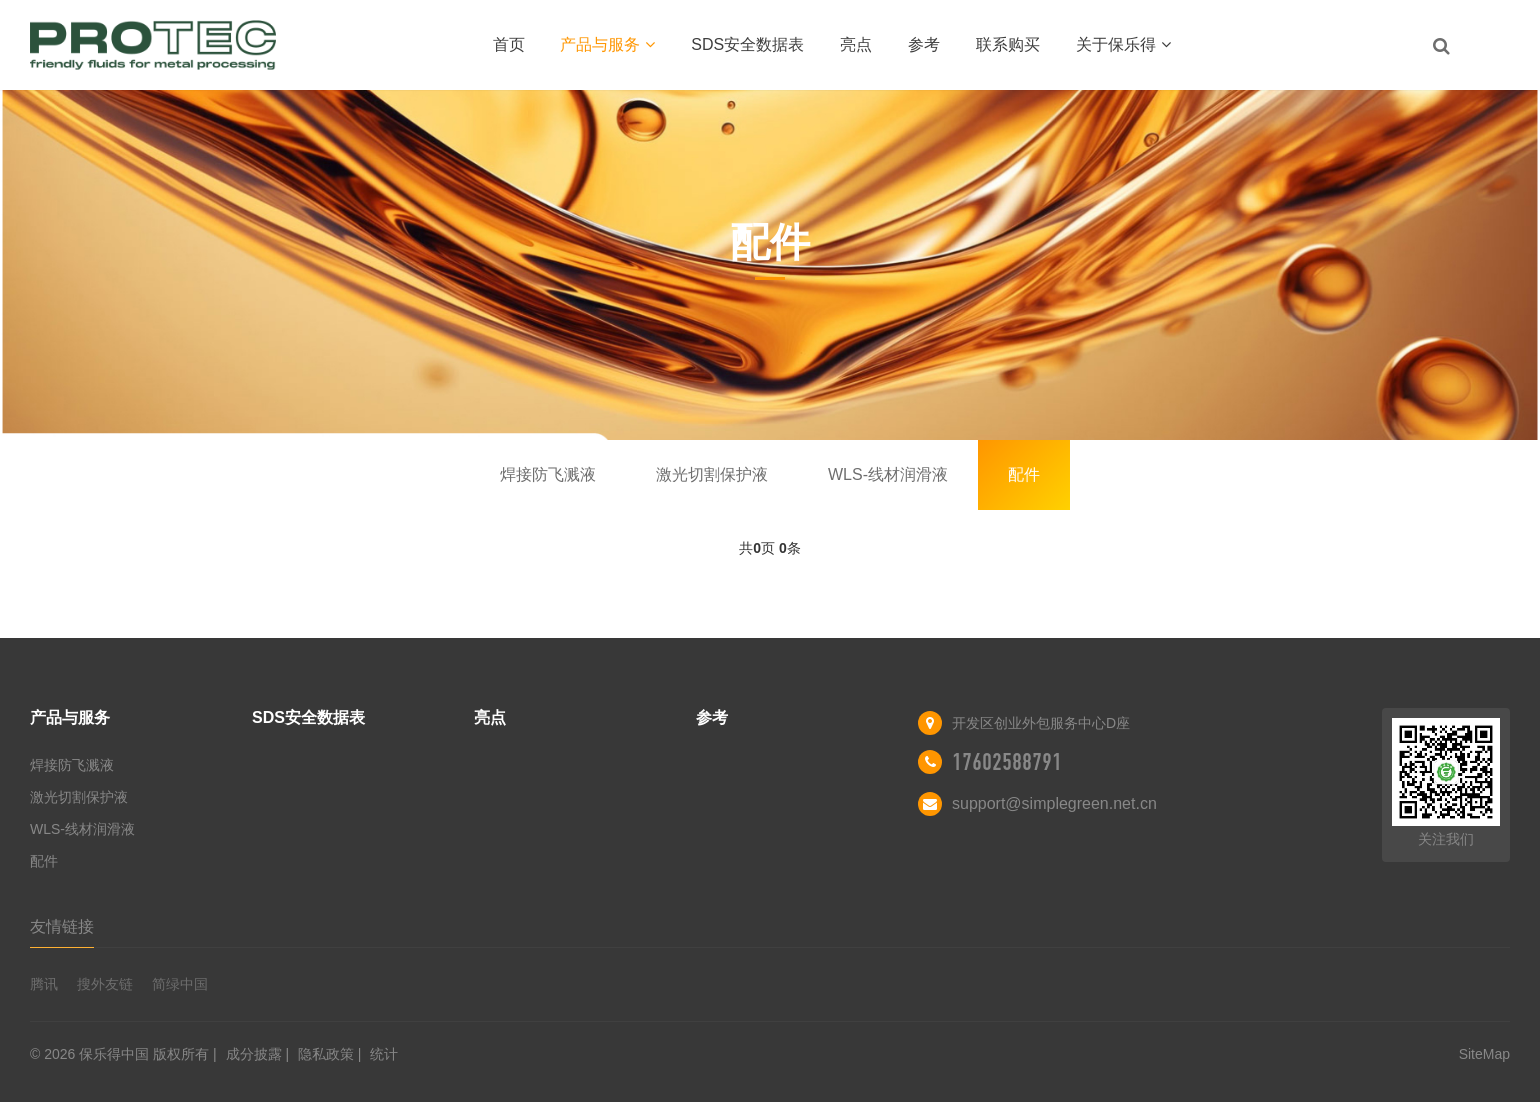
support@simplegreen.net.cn (1054, 803)
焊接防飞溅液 (548, 474)
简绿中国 (180, 984)
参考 (924, 44)
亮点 (856, 44)
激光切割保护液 (712, 474)
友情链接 (62, 926)
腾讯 (44, 984)
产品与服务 (607, 44)
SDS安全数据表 (747, 44)
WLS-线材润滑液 (888, 474)
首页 (509, 44)
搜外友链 (105, 984)
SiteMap (1484, 1054)
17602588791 (1007, 762)
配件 (1024, 474)
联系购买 (1008, 44)
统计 (384, 1054)
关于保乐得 (1123, 44)
